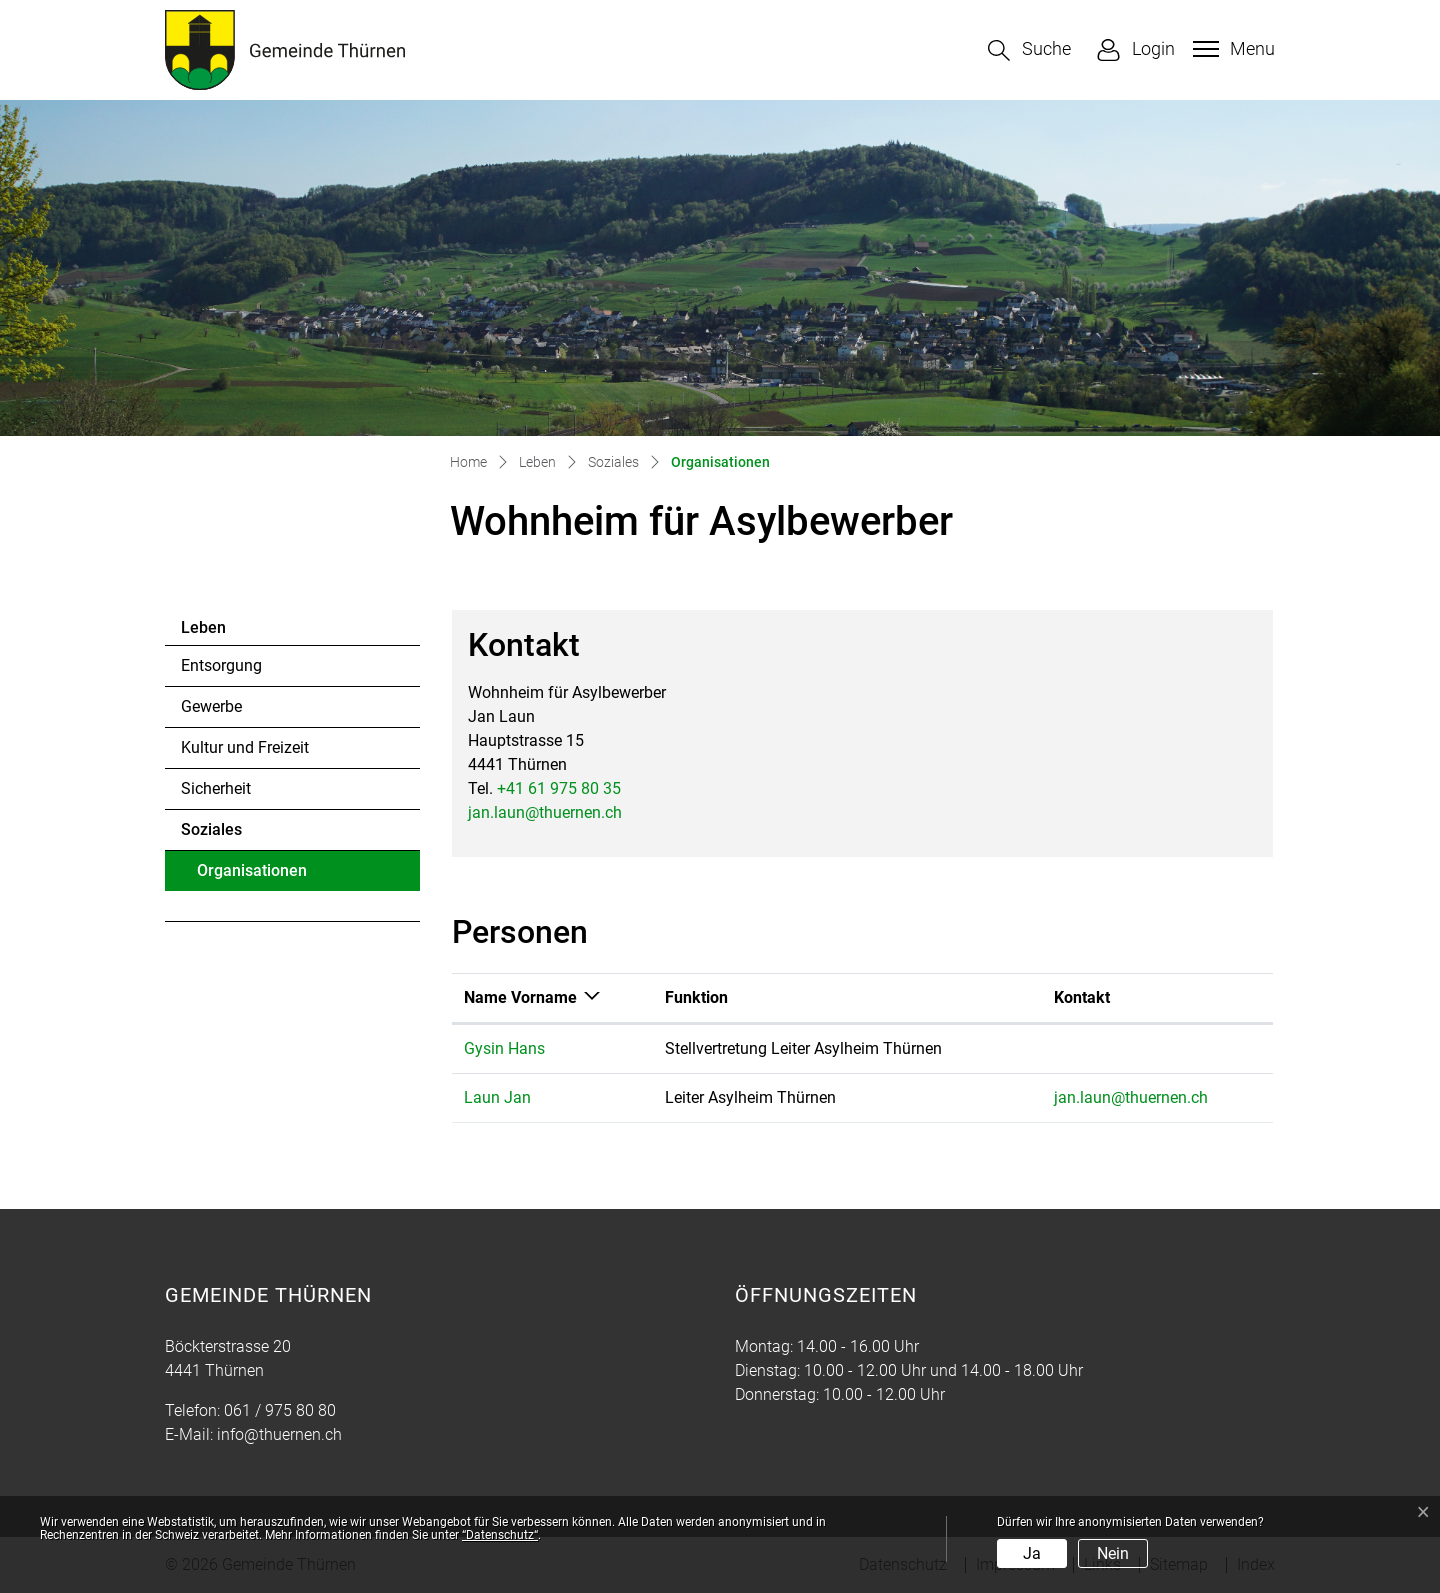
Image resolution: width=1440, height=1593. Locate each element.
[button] (1029, 50)
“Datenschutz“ (500, 1535)
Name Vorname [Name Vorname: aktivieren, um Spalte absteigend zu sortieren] (520, 997)
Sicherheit (216, 788)
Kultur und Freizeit (245, 747)
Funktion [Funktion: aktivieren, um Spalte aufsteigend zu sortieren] (696, 997)
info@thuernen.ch (279, 1434)
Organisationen (251, 876)
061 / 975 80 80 (280, 1410)
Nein (1113, 1553)
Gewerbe (211, 706)
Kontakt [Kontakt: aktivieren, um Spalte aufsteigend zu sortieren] (1082, 997)
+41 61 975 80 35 (559, 788)
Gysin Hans (504, 1048)
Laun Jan (497, 1097)
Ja (1032, 1553)
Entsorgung (221, 665)
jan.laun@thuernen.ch (545, 812)
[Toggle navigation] (1231, 49)
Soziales (211, 829)
